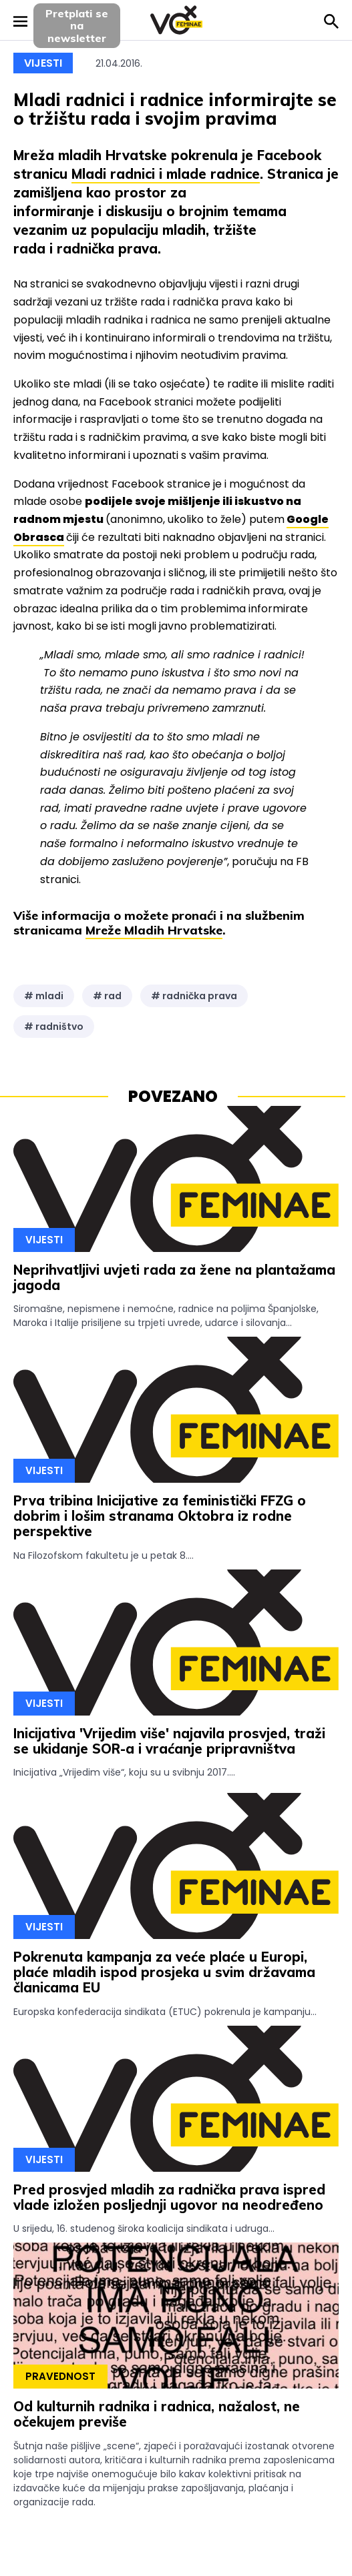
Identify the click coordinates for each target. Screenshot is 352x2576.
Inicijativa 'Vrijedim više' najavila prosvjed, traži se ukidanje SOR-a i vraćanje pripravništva (169, 1741)
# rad (107, 996)
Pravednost (60, 2376)
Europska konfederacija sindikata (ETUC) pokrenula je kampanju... (165, 2011)
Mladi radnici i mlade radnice (165, 173)
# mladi (43, 996)
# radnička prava (194, 996)
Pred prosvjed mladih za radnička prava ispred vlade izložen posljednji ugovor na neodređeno (169, 2197)
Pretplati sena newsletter (76, 26)
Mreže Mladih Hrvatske (153, 930)
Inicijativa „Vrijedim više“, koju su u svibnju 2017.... (124, 1772)
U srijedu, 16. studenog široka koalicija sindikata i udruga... (144, 2228)
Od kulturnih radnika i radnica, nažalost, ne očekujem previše (156, 2414)
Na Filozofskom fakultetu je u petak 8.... (103, 1555)
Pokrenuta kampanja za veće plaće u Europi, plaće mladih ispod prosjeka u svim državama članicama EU (164, 1972)
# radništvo (53, 1026)
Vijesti (43, 63)
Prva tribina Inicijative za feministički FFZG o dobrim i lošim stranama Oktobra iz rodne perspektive (159, 1515)
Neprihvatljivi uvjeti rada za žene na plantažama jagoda (174, 1277)
